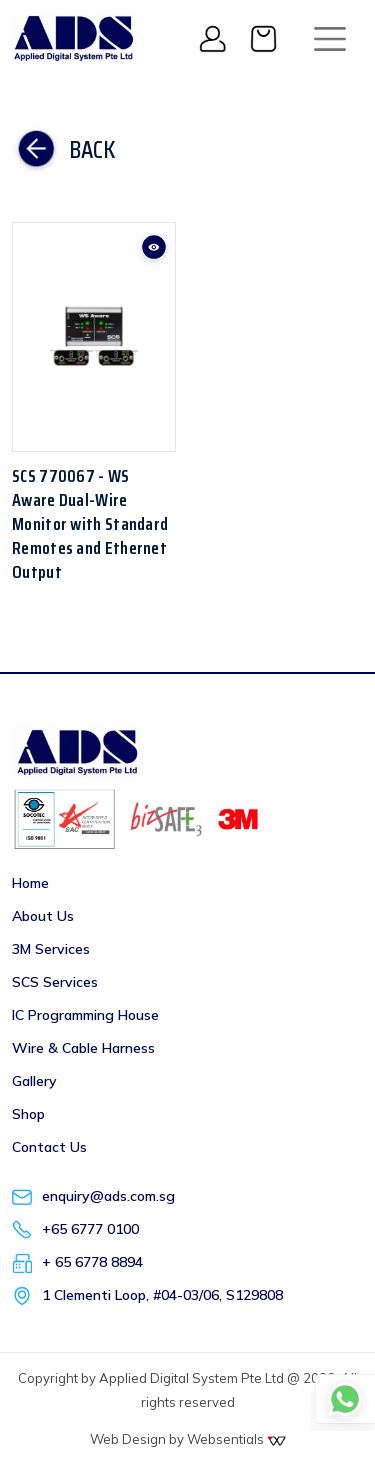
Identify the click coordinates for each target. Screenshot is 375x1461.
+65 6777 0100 (90, 1229)
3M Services (51, 949)
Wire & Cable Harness (83, 1048)
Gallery (34, 1081)
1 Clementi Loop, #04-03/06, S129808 (162, 1295)
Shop (28, 1114)
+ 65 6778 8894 (92, 1262)
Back (63, 150)
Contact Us (49, 1147)
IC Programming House (85, 1015)
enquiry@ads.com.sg (108, 1196)
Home (30, 883)
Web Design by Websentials (188, 1439)
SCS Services (55, 982)
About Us (43, 916)
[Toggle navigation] (330, 39)
